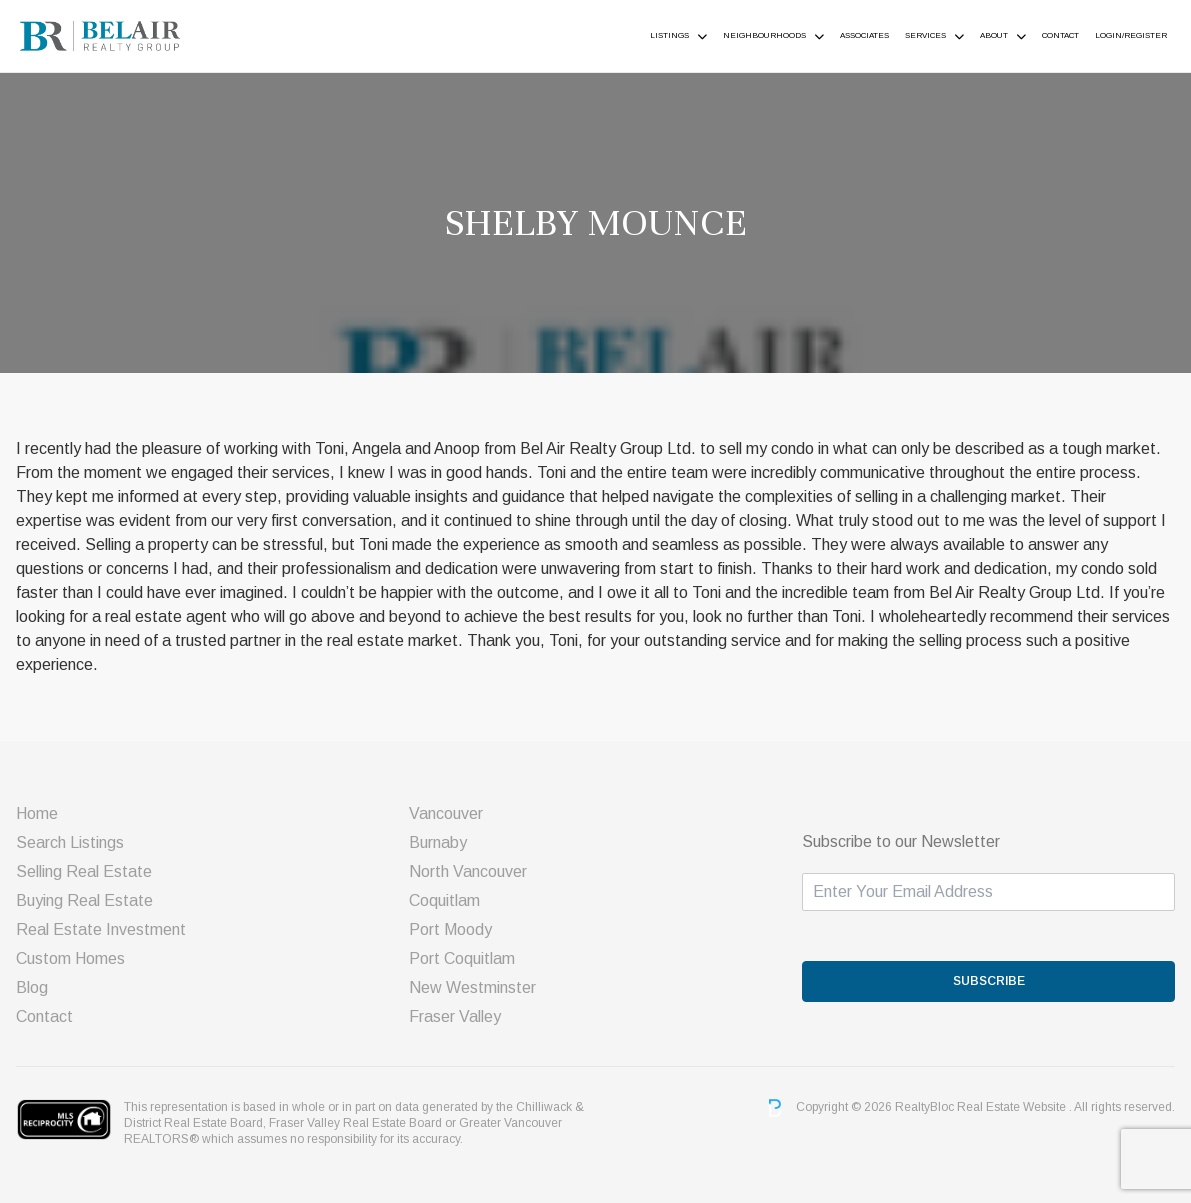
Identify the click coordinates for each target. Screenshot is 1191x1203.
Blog (32, 987)
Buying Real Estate (84, 900)
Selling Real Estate (84, 871)
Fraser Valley (455, 1016)
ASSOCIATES (864, 35)
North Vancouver (468, 871)
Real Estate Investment (101, 929)
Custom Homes (70, 958)
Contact (1060, 35)
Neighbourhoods (764, 35)
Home (37, 813)
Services (925, 35)
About (994, 35)
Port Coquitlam (462, 958)
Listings (669, 35)
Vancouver (446, 813)
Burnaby (438, 842)
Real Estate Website (1013, 1107)
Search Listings (70, 842)
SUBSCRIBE (989, 981)
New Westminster (472, 987)
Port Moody (450, 929)
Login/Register (1131, 35)
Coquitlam (444, 900)
